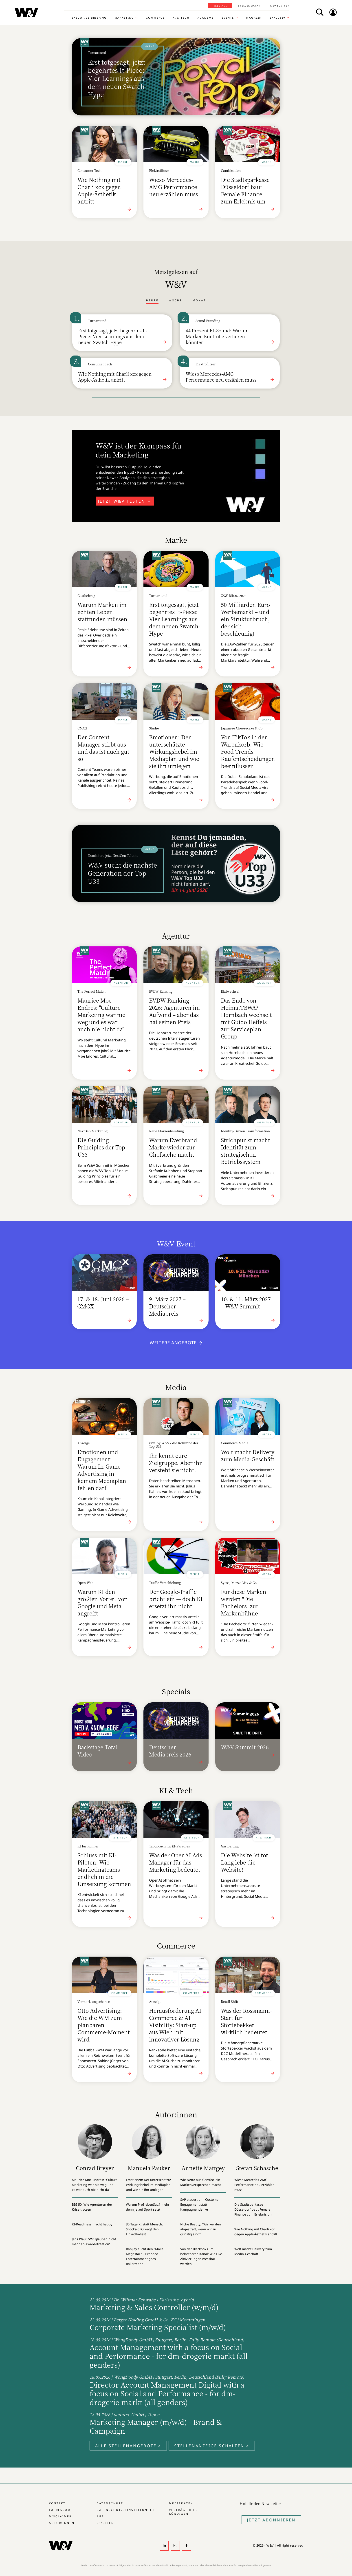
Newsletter (279, 5)
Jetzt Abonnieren (271, 2520)
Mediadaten (181, 2503)
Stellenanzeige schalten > (211, 2445)
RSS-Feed (105, 2523)
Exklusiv (277, 18)
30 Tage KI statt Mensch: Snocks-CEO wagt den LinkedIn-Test (144, 2229)
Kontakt (57, 2503)
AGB (100, 2516)
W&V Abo (221, 5)
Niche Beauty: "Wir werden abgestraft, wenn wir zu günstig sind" (200, 2229)
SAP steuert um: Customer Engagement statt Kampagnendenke (200, 2204)
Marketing (124, 18)
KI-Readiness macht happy (92, 2224)
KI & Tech (181, 18)
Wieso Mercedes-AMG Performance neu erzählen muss (254, 2185)
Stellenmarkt (249, 5)
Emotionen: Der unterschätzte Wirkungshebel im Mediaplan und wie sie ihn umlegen (148, 2185)
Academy (206, 18)
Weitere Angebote (173, 1343)
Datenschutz (110, 2503)
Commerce (155, 18)
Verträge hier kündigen (183, 2512)
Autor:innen (62, 2523)
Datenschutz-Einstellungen (126, 2510)
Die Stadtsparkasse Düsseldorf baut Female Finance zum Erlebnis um (253, 2209)
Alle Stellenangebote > (128, 2445)
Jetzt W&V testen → (125, 501)
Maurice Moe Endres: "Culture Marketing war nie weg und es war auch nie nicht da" (94, 2185)
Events (228, 18)
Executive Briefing (89, 18)
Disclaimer (60, 2516)
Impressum (60, 2510)
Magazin (254, 18)
